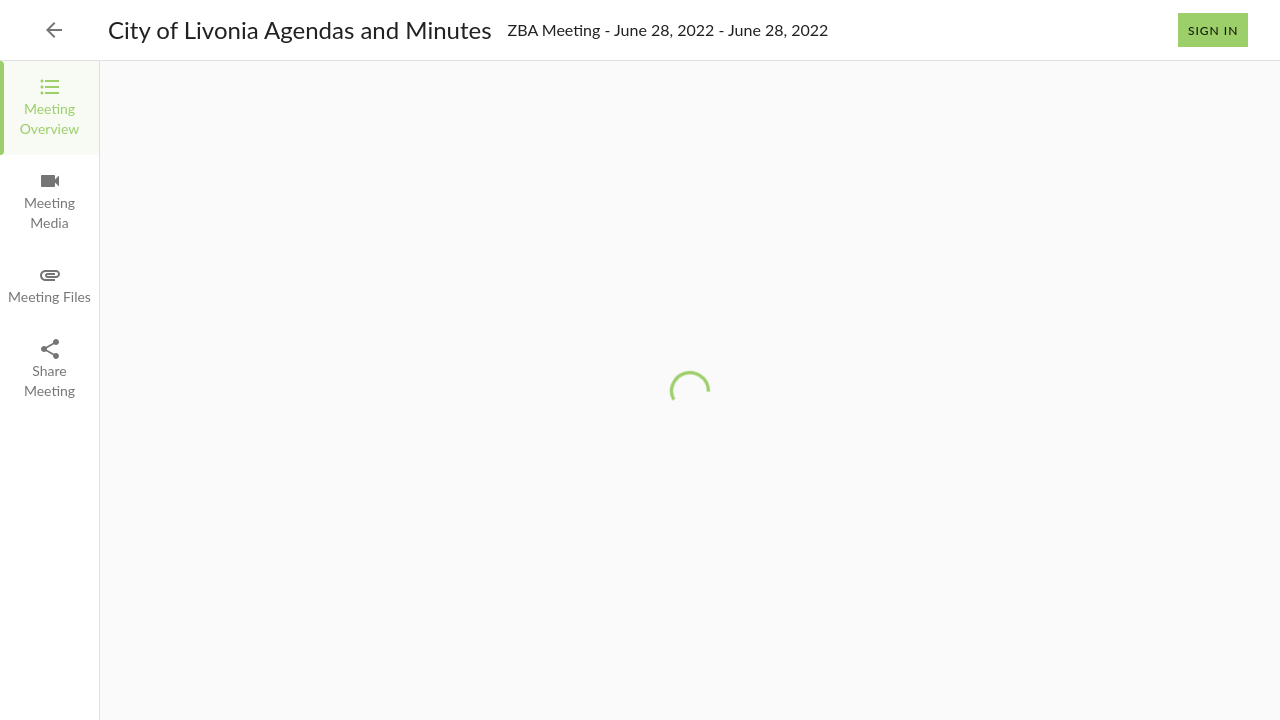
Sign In (1213, 30)
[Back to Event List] (54, 30)
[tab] (49, 108)
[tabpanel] (690, 390)
